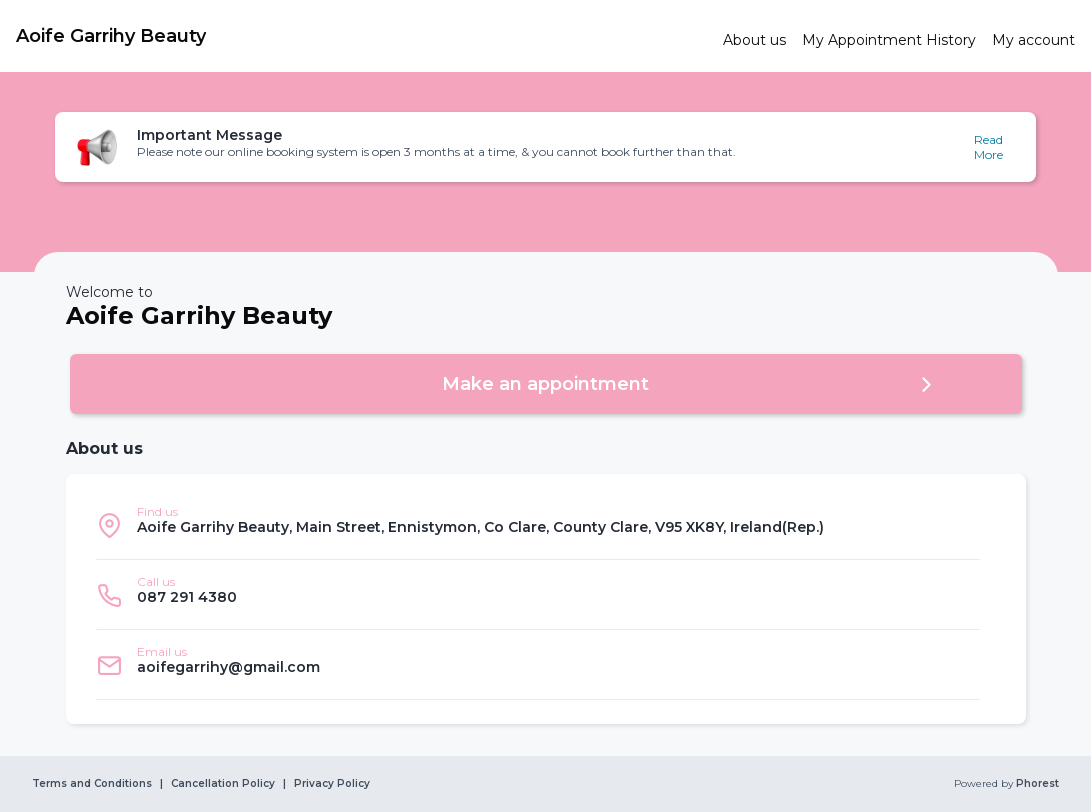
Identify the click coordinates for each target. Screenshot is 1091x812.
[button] (546, 147)
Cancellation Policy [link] (223, 784)
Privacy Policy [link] (332, 784)
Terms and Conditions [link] (92, 784)
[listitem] (538, 525)
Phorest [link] (1036, 784)
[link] (361, 36)
